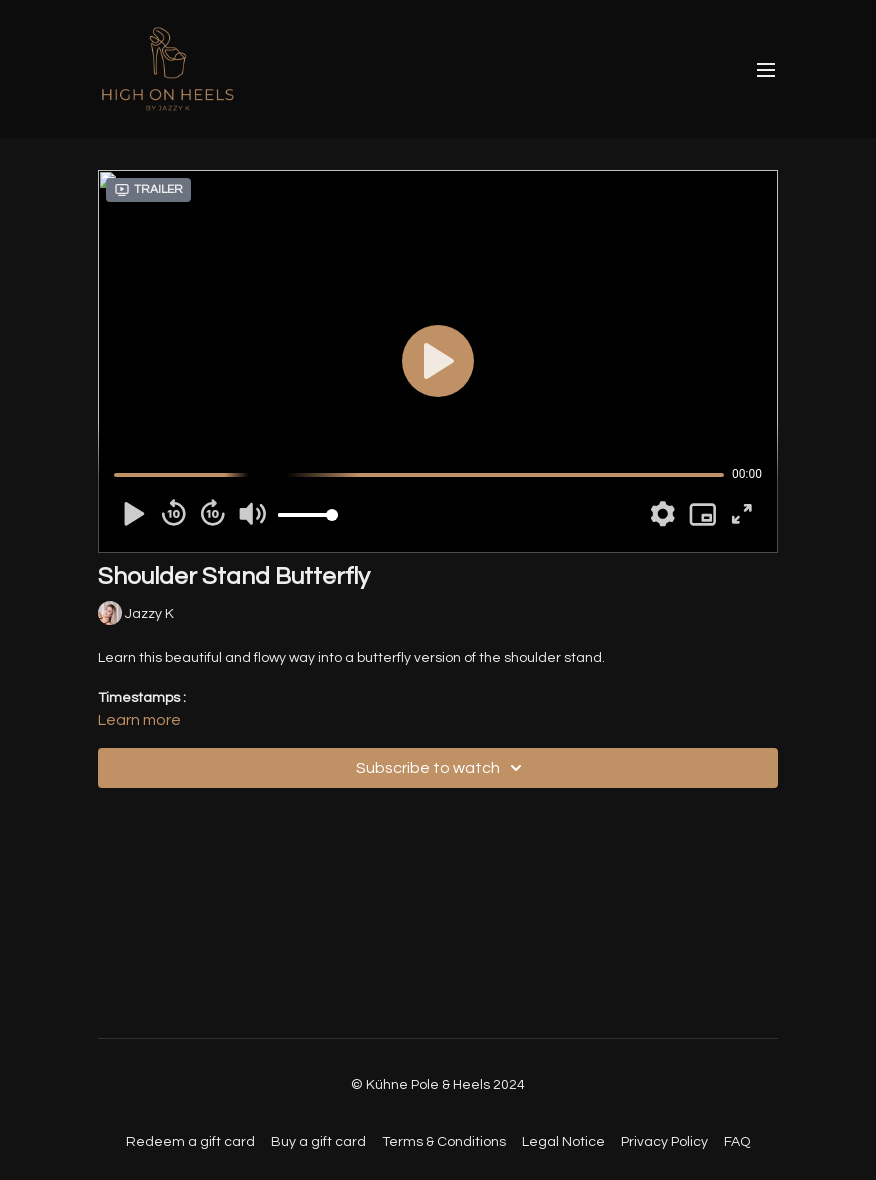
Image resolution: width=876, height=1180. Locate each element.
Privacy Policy (664, 1142)
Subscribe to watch (442, 768)
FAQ (737, 1142)
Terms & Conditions (444, 1142)
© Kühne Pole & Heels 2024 (438, 1085)
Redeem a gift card (190, 1142)
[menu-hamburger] (766, 69)
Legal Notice (563, 1142)
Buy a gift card (318, 1142)
